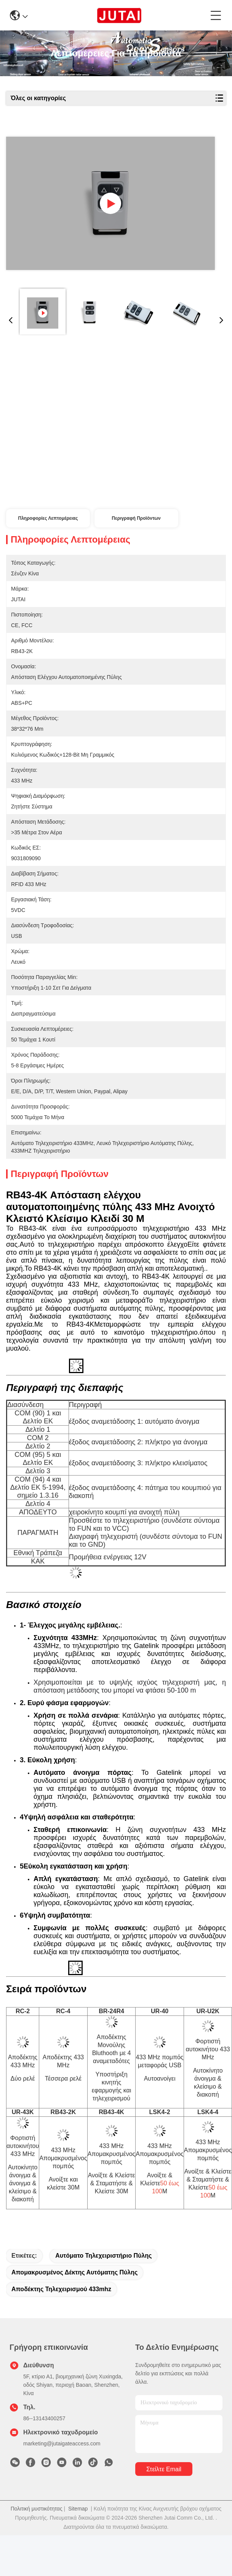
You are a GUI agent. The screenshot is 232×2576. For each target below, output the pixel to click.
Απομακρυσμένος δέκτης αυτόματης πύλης (74, 2272)
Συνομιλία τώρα (60, 493)
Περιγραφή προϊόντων (136, 518)
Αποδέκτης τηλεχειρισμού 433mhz (61, 2289)
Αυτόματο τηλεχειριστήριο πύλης (103, 2255)
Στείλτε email (163, 2469)
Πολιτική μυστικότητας (36, 2509)
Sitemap (78, 2509)
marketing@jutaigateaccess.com (62, 2443)
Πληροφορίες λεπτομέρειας (48, 518)
